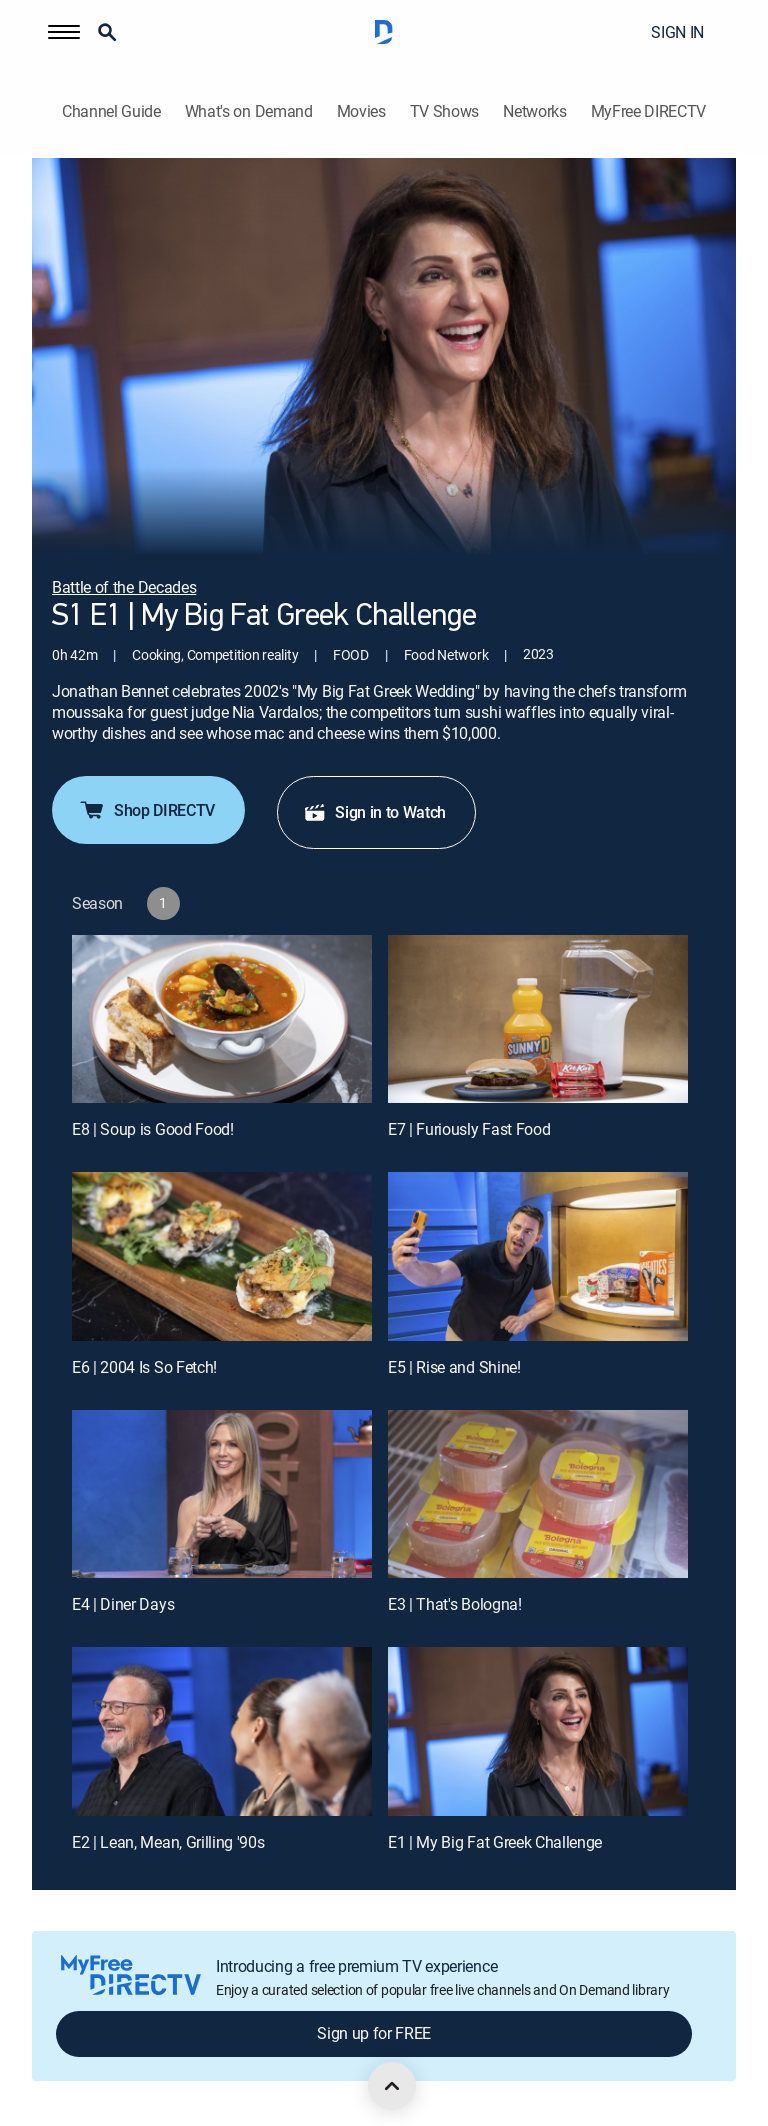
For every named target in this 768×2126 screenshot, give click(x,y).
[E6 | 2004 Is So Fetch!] (222, 1256)
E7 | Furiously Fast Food (469, 1129)
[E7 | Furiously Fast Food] (538, 1019)
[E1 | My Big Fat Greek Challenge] (538, 1731)
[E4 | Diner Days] (222, 1494)
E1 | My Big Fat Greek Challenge (495, 1842)
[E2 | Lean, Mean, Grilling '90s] (222, 1731)
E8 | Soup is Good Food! (153, 1129)
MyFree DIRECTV (649, 111)
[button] (64, 32)
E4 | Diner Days (123, 1604)
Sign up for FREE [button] (374, 2033)
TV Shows (444, 111)
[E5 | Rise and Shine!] (538, 1256)
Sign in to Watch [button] (374, 812)
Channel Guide (111, 111)
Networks (534, 111)
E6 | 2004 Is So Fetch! (144, 1367)
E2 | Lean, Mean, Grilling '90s (168, 1842)
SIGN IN (677, 32)
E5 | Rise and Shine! (454, 1367)
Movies (361, 111)
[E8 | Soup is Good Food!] (222, 1019)
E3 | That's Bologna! (455, 1604)
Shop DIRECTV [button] (146, 810)
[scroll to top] (392, 2086)
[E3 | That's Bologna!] (538, 1494)
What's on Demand (249, 111)
